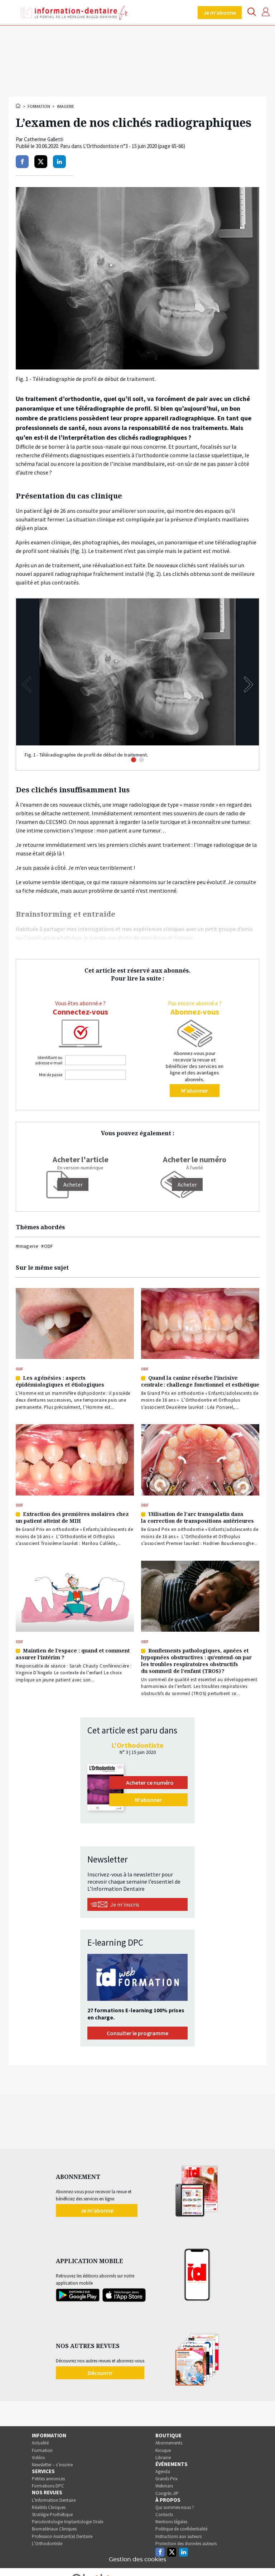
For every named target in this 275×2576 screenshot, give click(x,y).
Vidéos (38, 2458)
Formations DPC (48, 2486)
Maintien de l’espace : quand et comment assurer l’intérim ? (73, 1654)
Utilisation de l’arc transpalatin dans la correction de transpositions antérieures (197, 1517)
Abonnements (168, 2443)
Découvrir (100, 2372)
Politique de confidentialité (181, 2529)
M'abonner (194, 1090)
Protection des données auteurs (186, 2544)
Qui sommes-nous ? (174, 2507)
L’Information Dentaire (54, 2500)
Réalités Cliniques (49, 2507)
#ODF (47, 1246)
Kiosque (163, 2450)
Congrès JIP (167, 2493)
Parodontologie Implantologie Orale (67, 2522)
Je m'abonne (219, 12)
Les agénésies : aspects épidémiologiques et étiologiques (60, 1381)
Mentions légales (171, 2522)
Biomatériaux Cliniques (54, 2529)
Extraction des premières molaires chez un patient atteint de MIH (72, 1517)
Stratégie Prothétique (52, 2514)
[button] (248, 684)
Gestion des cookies (137, 2559)
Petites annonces (48, 2479)
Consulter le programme (137, 2033)
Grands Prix (166, 2479)
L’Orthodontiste (47, 2544)
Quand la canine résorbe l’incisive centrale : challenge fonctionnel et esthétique (200, 1381)
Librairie (163, 2458)
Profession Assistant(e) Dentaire (62, 2536)
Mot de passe (50, 1074)
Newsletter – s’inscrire (52, 2465)
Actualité (40, 2443)
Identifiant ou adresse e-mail (48, 1060)
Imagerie (65, 106)
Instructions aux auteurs (178, 2536)
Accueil (18, 106)
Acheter (187, 1184)
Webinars (164, 2486)
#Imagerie (27, 1246)
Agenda (162, 2471)
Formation (39, 106)
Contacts (164, 2514)
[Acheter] (73, 1184)
